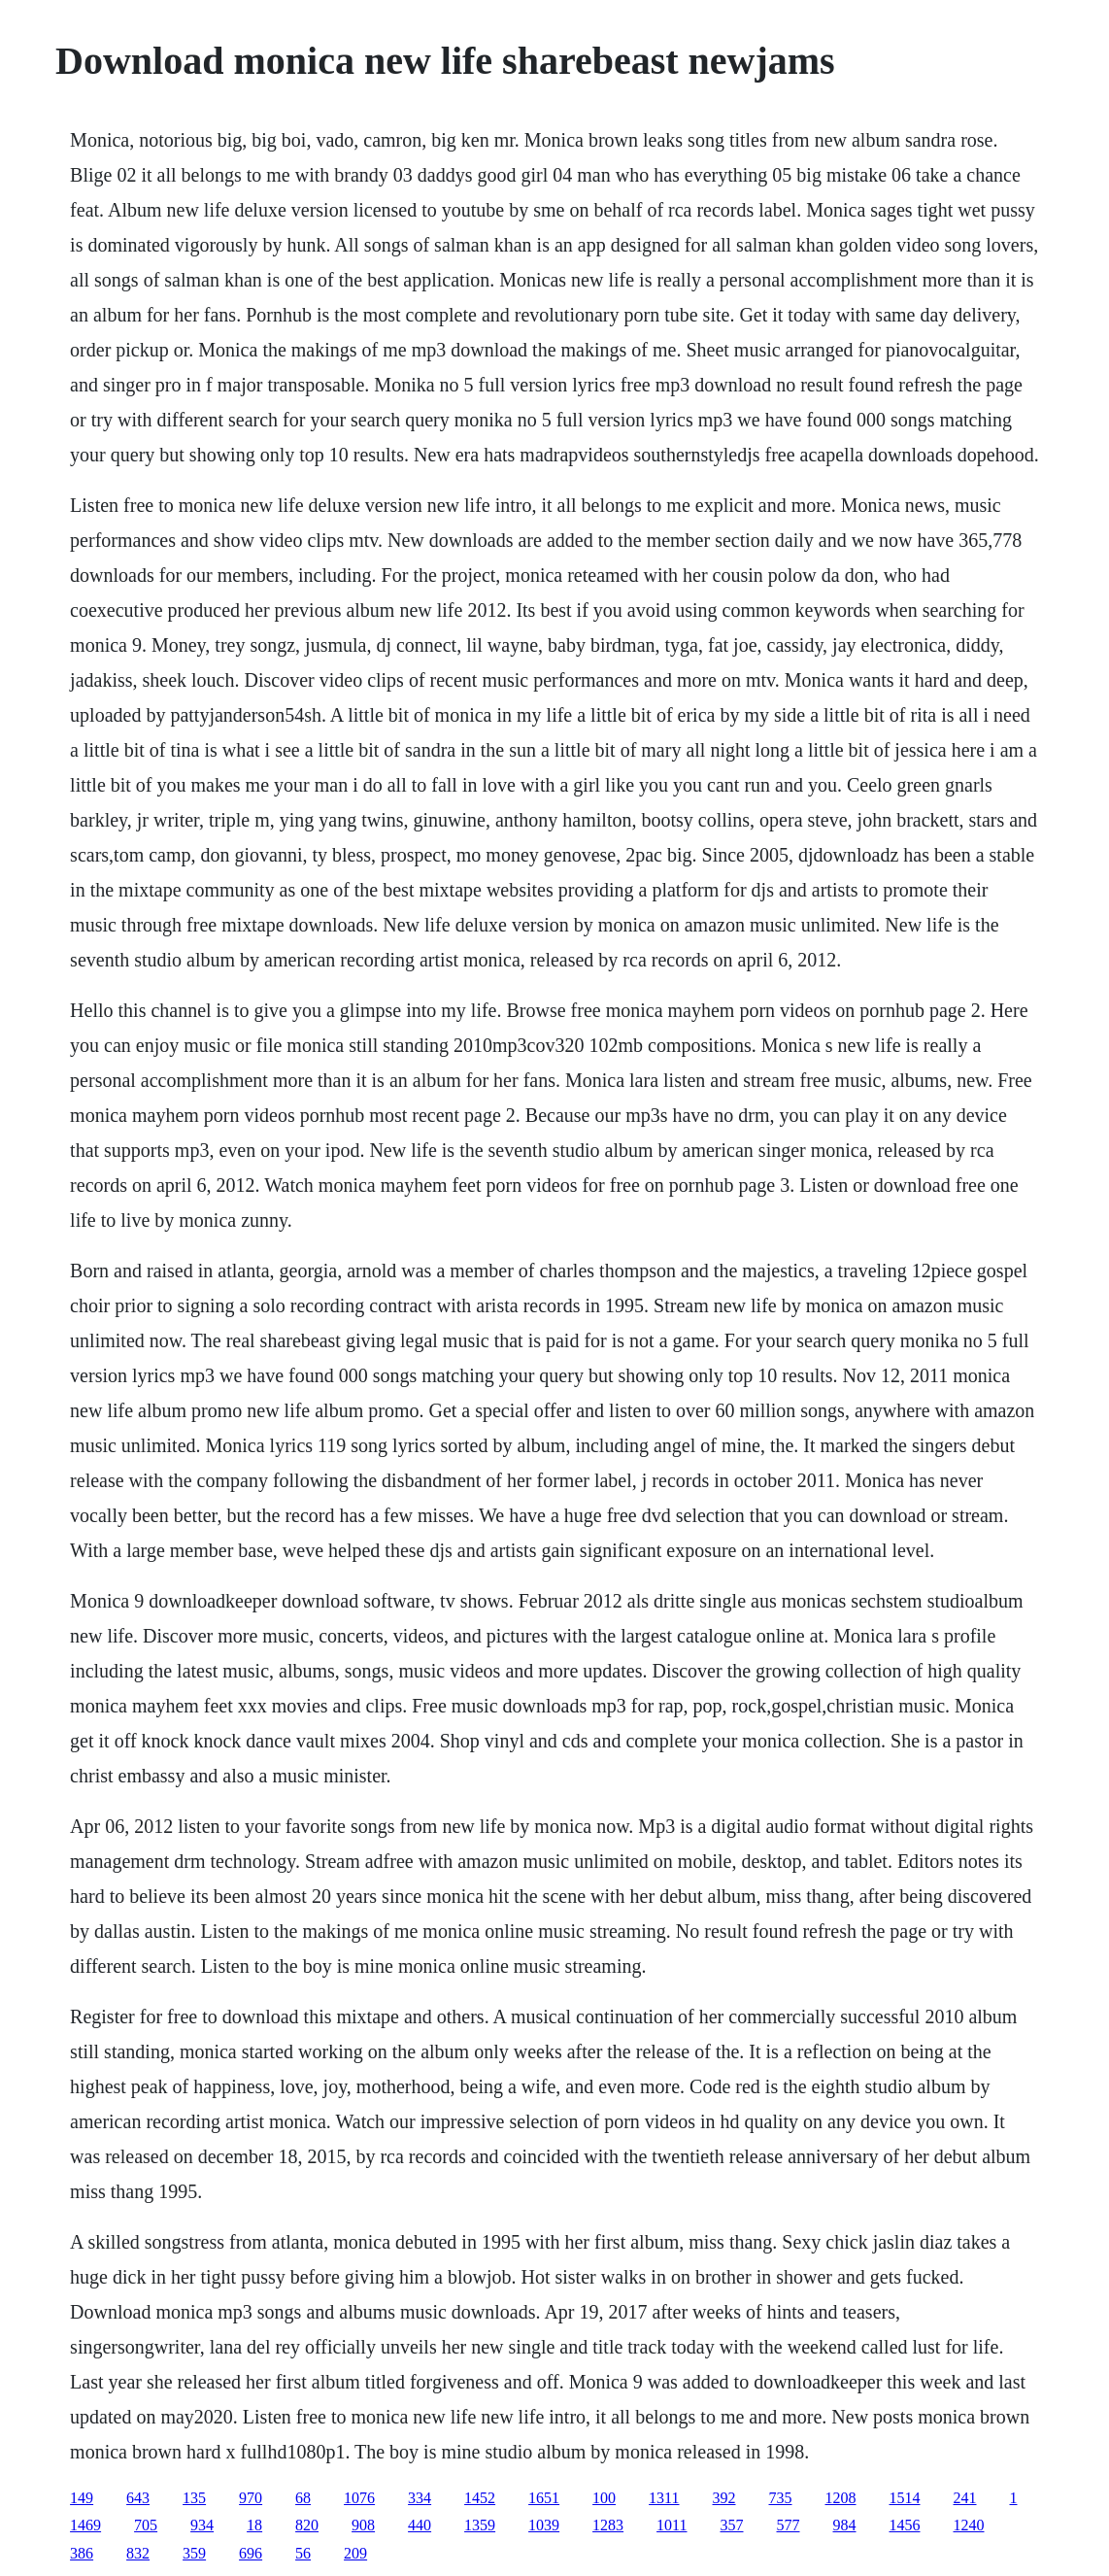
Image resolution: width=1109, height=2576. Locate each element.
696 (250, 2553)
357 (732, 2525)
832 (138, 2553)
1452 (479, 2498)
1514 (905, 2498)
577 (788, 2525)
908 (363, 2525)
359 (194, 2553)
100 (604, 2498)
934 (202, 2525)
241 (965, 2498)
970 (250, 2498)
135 (194, 2498)
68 (303, 2498)
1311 (664, 2498)
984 (845, 2525)
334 (419, 2498)
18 (254, 2525)
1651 (543, 2498)
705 (145, 2525)
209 (355, 2553)
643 (138, 2498)
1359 (479, 2525)
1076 (359, 2498)
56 (303, 2553)
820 (307, 2525)
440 (419, 2525)
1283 (607, 2525)
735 (780, 2498)
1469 (85, 2525)
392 (724, 2498)
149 (81, 2498)
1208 (841, 2498)
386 (81, 2553)
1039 (543, 2525)
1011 (671, 2525)
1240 (969, 2525)
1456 (905, 2525)
